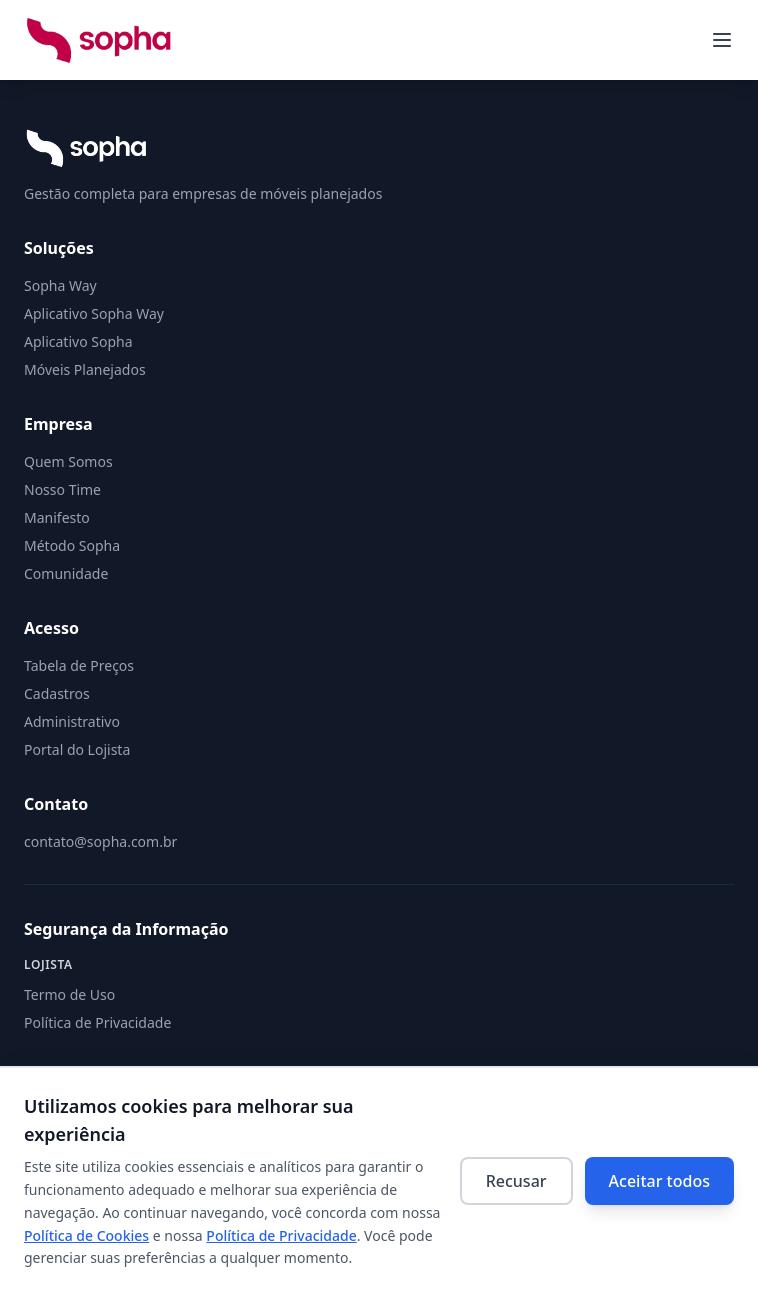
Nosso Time (62, 489)
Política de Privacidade (281, 1235)
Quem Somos (68, 461)
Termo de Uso (69, 994)
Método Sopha (72, 545)
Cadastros (57, 693)
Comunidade (66, 573)
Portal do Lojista (77, 749)
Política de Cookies (86, 1235)
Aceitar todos (659, 1181)
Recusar (516, 1181)
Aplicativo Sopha (78, 341)
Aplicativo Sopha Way (94, 313)
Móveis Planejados (85, 369)
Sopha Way (60, 285)
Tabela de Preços (79, 665)
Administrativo (72, 721)
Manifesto (57, 517)
